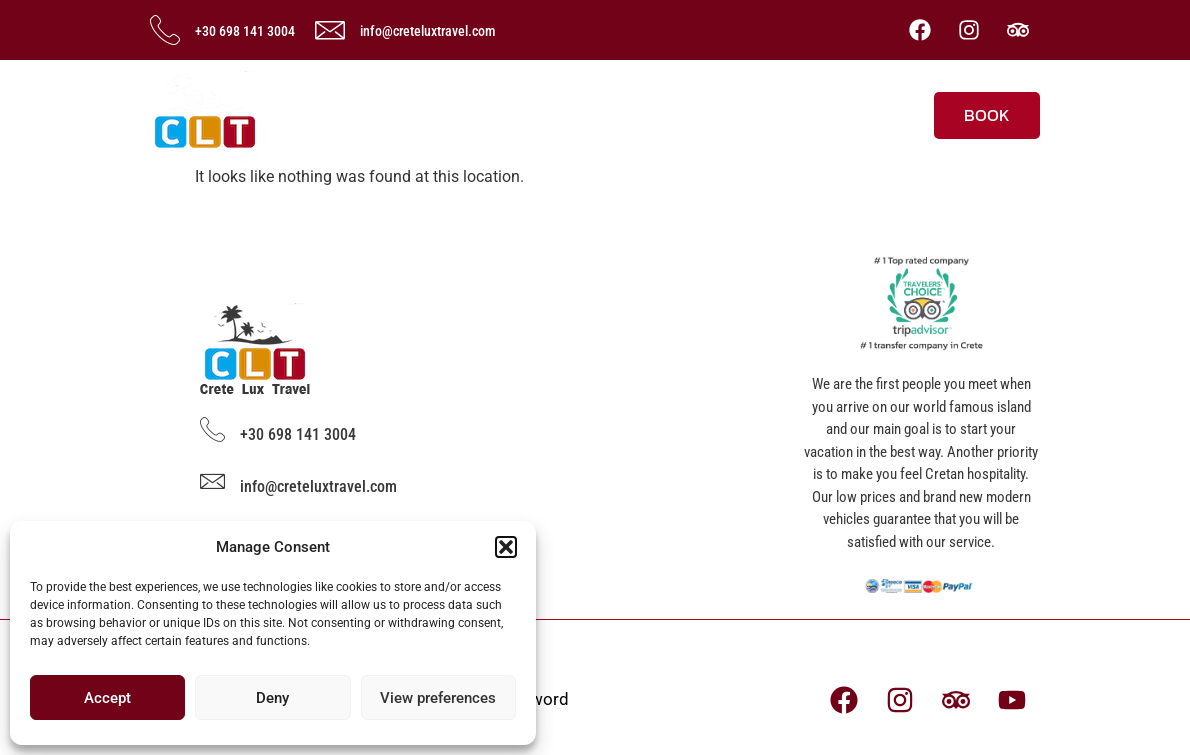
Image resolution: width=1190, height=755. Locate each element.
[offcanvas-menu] (897, 109)
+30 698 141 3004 (245, 31)
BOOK (987, 115)
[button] (506, 547)
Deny (272, 698)
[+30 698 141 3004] (165, 30)
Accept (107, 698)
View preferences (438, 698)
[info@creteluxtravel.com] (330, 30)
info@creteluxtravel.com (427, 31)
